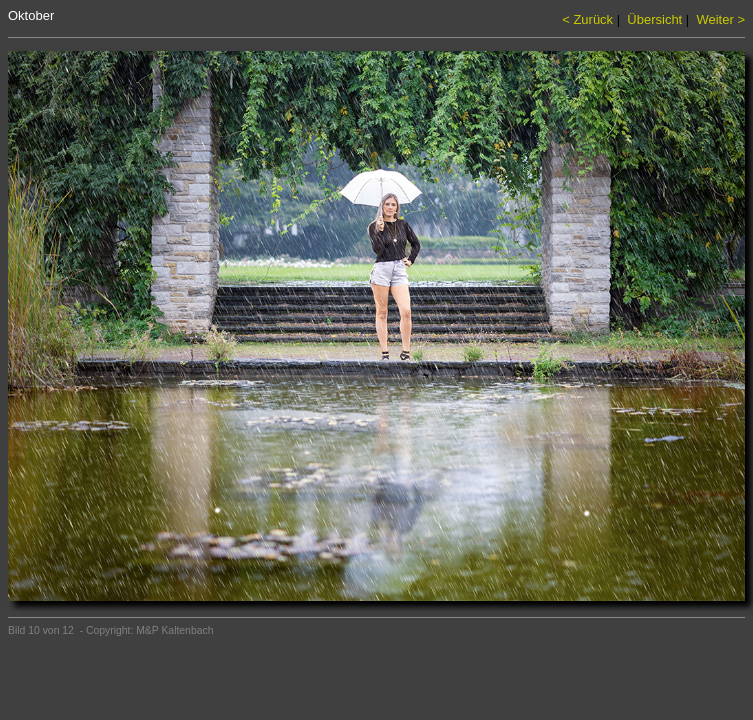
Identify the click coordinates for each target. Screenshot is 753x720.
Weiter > (720, 19)
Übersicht (654, 19)
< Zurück (587, 19)
